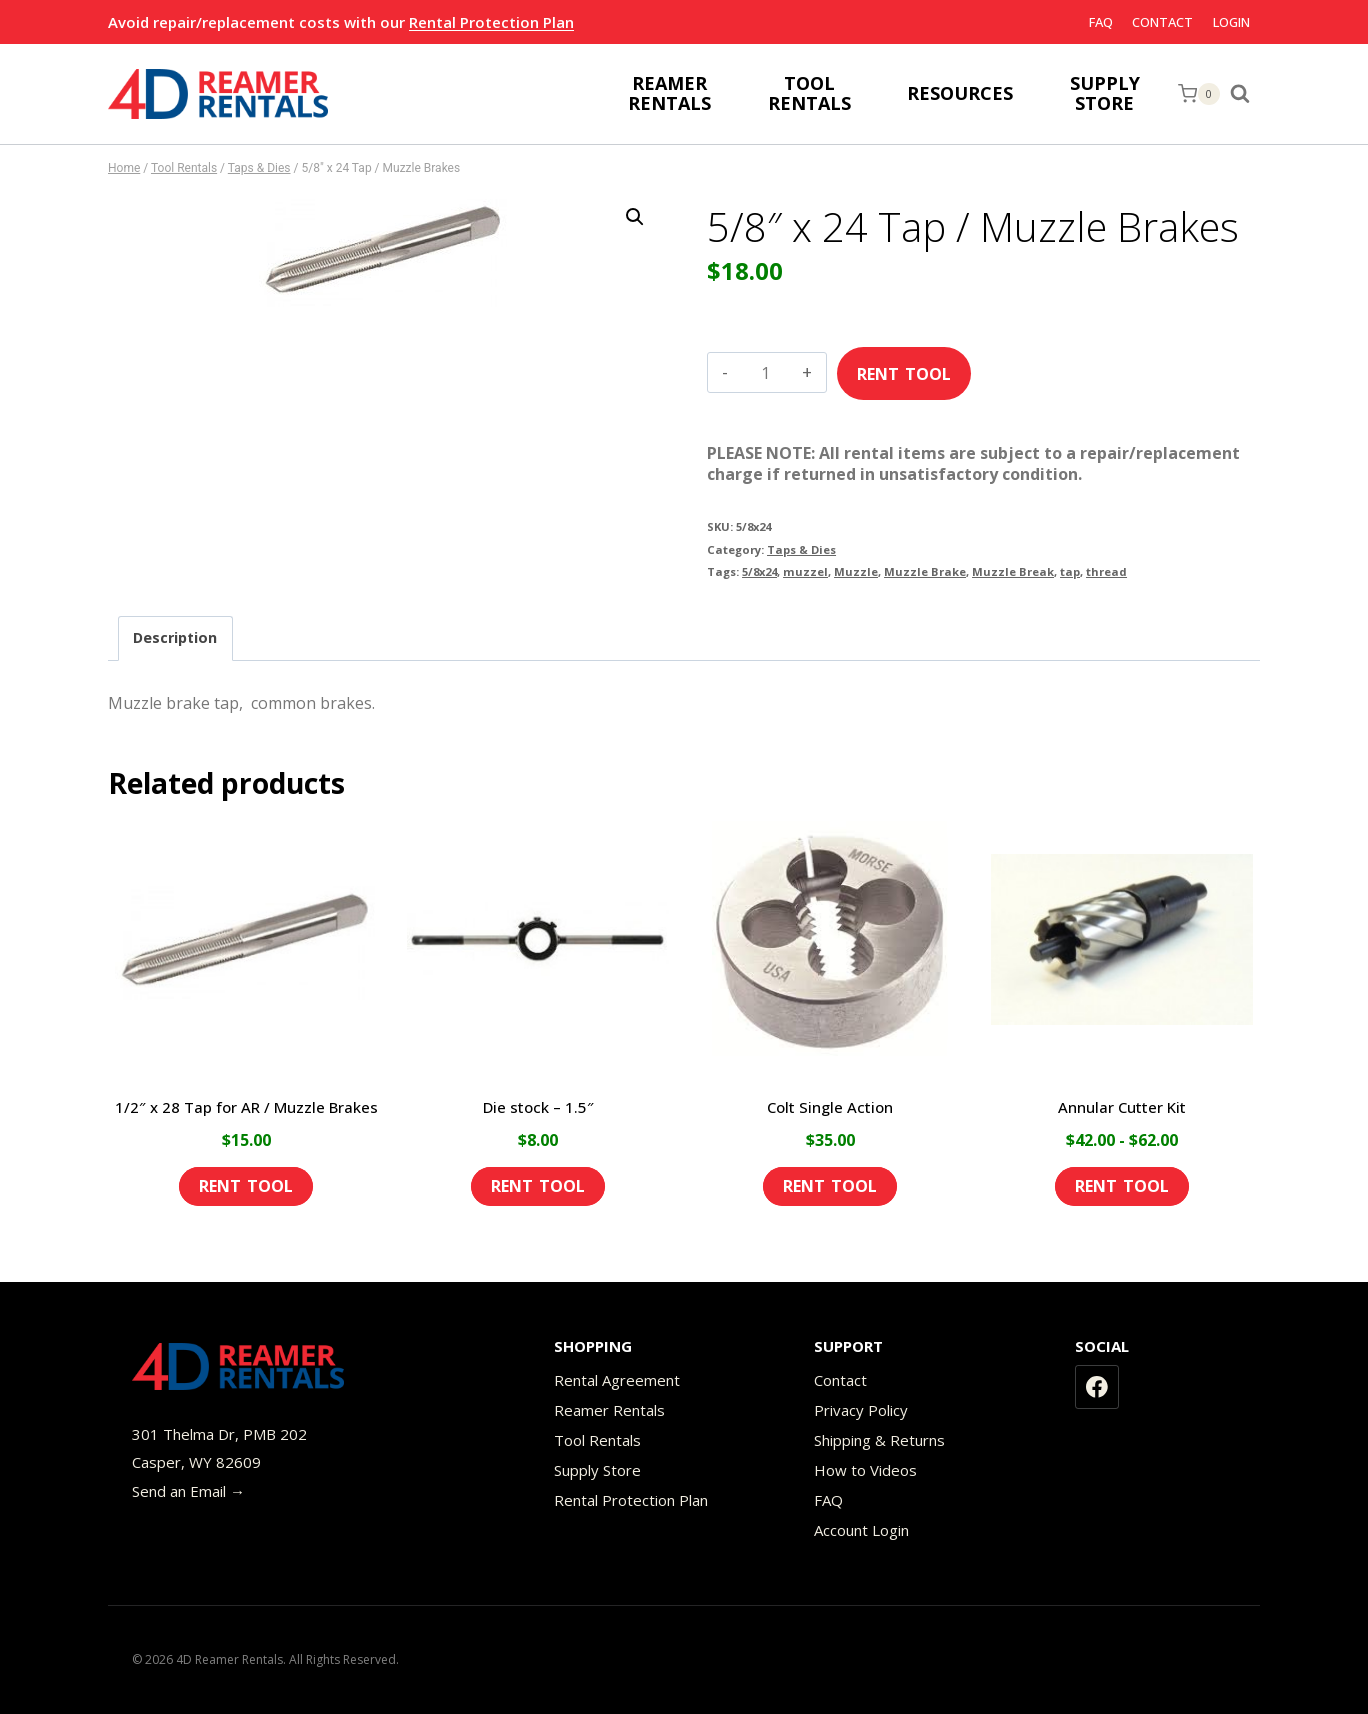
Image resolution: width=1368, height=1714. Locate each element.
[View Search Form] (1245, 94)
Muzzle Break (1013, 571)
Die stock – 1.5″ (538, 1107)
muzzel (805, 571)
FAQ (1101, 22)
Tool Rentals (597, 1440)
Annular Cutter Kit (1122, 1107)
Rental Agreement (617, 1380)
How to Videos (865, 1470)
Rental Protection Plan (491, 22)
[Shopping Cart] (1199, 94)
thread (1106, 571)
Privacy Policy (861, 1410)
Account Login (861, 1530)
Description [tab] (175, 637)
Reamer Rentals (609, 1410)
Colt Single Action (830, 1107)
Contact (1162, 22)
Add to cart (904, 367)
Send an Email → (188, 1491)
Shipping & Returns (879, 1440)
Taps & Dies (801, 549)
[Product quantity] (765, 373)
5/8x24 (759, 571)
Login (1231, 22)
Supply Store (597, 1470)
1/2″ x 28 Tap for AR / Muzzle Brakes (246, 1107)
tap (1070, 571)
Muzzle (856, 571)
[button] (635, 217)
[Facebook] (1097, 1387)
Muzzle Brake (925, 571)
